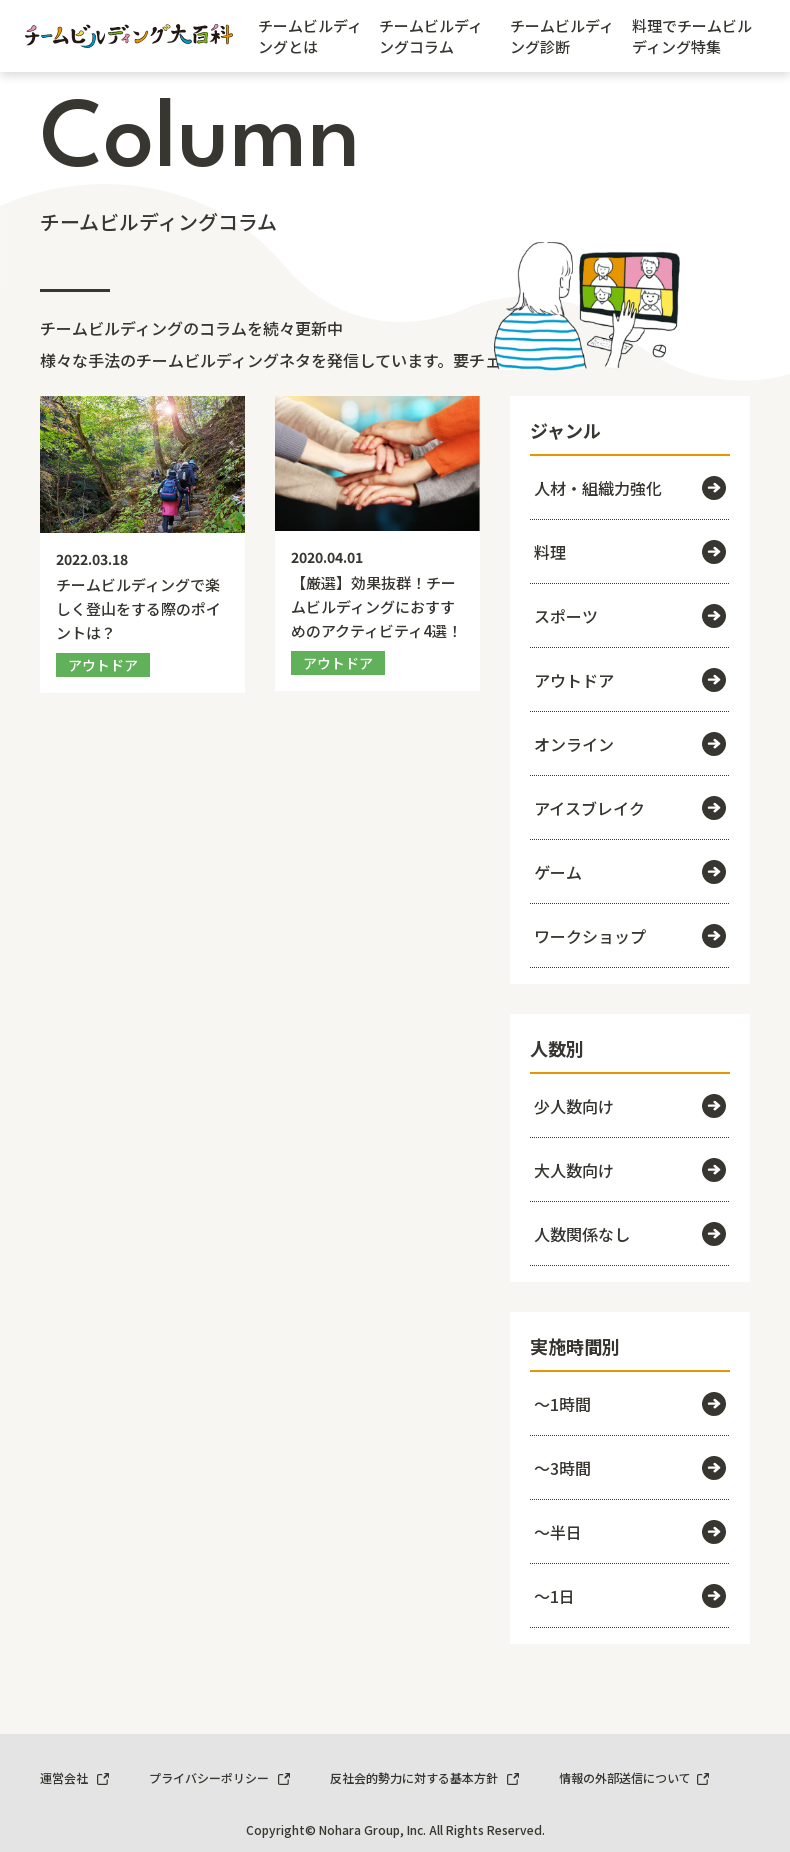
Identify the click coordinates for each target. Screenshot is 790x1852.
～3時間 (630, 1468)
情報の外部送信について (634, 1777)
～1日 (630, 1596)
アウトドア (630, 680)
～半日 (630, 1532)
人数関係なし (630, 1234)
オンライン (630, 744)
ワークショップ (630, 936)
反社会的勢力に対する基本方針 (424, 1777)
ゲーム (630, 872)
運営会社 (74, 1777)
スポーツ (630, 616)
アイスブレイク (630, 808)
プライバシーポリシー (219, 1777)
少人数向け (630, 1106)
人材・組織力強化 (630, 488)
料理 (630, 552)
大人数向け (630, 1170)
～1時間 (630, 1404)
